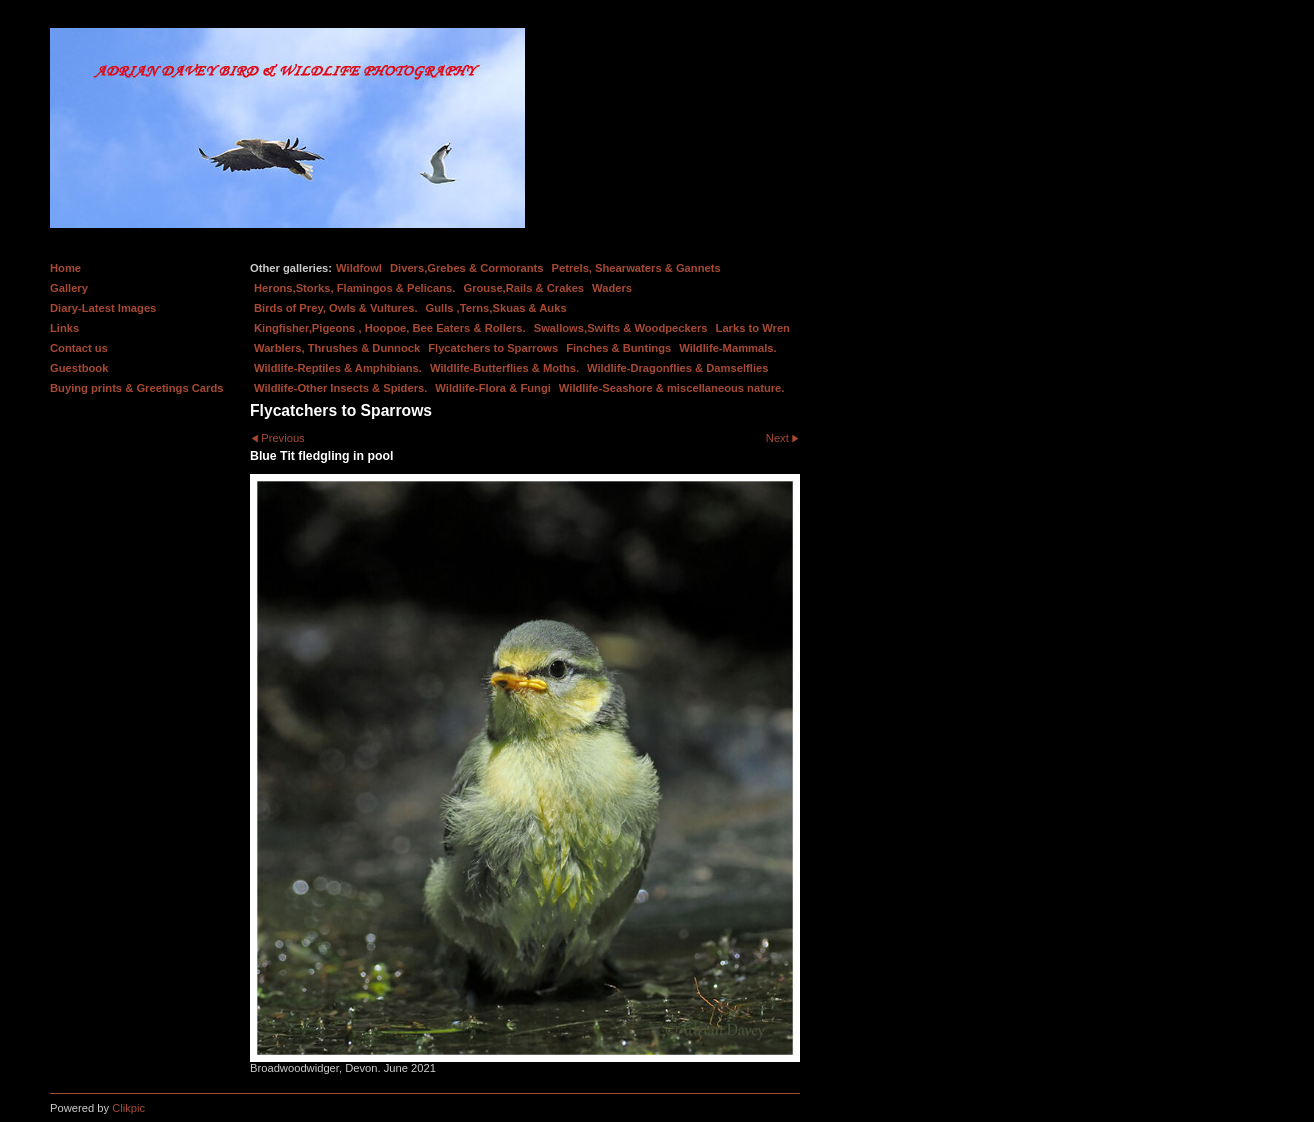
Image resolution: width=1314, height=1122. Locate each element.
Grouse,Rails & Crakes (523, 288)
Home (65, 268)
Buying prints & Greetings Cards (136, 388)
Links (64, 328)
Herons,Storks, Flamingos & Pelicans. (354, 288)
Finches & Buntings (618, 348)
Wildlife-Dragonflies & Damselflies (677, 368)
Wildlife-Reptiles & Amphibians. (338, 368)
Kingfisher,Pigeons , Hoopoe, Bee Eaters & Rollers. (390, 328)
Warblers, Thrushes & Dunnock (337, 348)
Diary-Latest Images (103, 308)
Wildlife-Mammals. (728, 348)
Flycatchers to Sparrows (493, 348)
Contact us (79, 348)
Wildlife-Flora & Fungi (493, 388)
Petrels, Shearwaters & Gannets (636, 268)
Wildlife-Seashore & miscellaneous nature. (672, 388)
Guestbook (79, 368)
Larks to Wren (753, 328)
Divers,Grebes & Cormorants (467, 268)
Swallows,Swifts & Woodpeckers (621, 328)
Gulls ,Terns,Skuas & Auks (496, 308)
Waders (612, 288)
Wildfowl (359, 268)
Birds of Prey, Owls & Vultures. (336, 308)
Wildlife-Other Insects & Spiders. (340, 388)
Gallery (69, 288)
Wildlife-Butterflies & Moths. (504, 368)
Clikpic (128, 1108)
